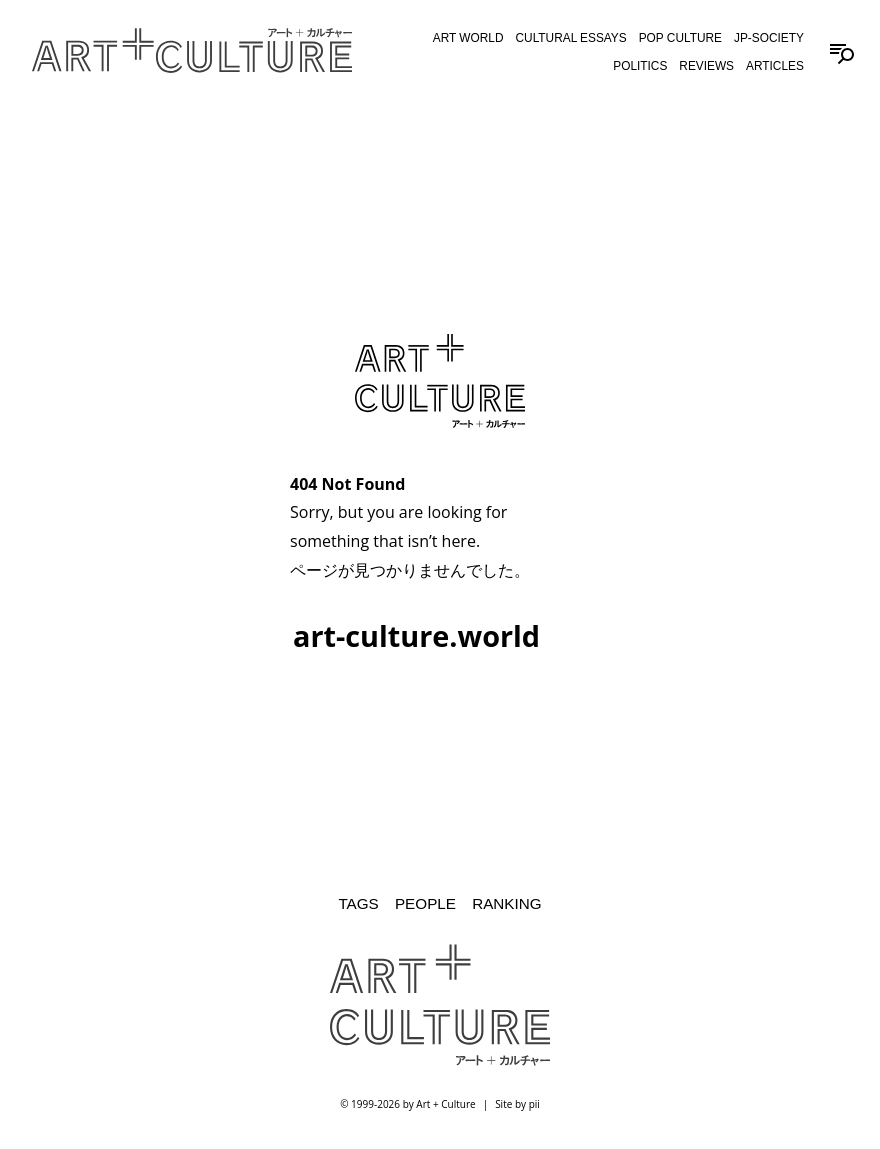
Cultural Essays (571, 38)
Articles (775, 66)
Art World (468, 38)
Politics (640, 66)
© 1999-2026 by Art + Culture (407, 1104)
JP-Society (769, 38)
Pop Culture (680, 38)
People (425, 903)
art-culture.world (416, 635)
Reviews (706, 66)
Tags (358, 903)
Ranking (506, 903)
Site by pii (517, 1104)
